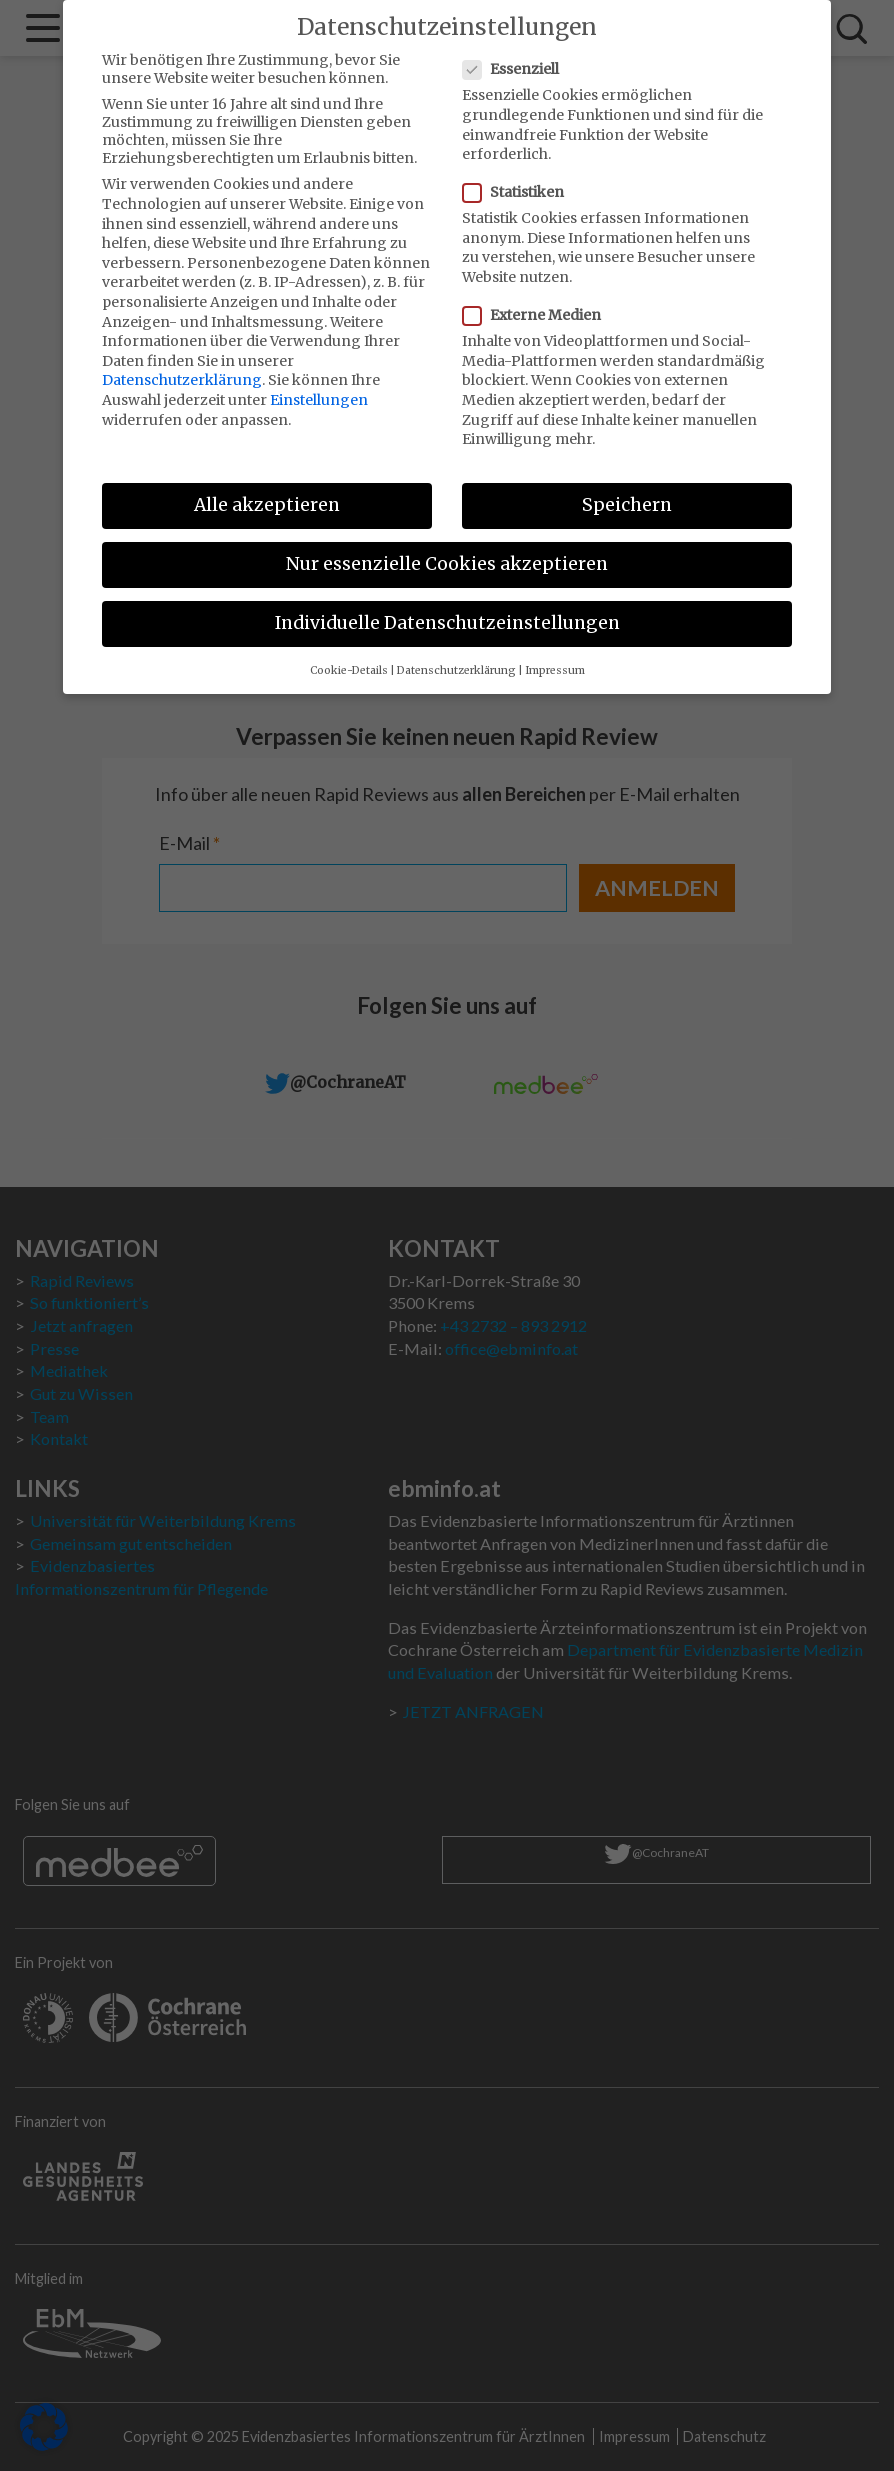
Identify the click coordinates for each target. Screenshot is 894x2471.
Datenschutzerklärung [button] (456, 653)
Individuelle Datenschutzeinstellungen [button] (447, 606)
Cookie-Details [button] (349, 653)
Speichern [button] (627, 488)
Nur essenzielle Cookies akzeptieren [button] (447, 547)
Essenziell (517, 52)
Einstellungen (319, 383)
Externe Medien (538, 298)
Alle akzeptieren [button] (267, 488)
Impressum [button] (555, 653)
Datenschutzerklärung (182, 363)
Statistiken (519, 175)
